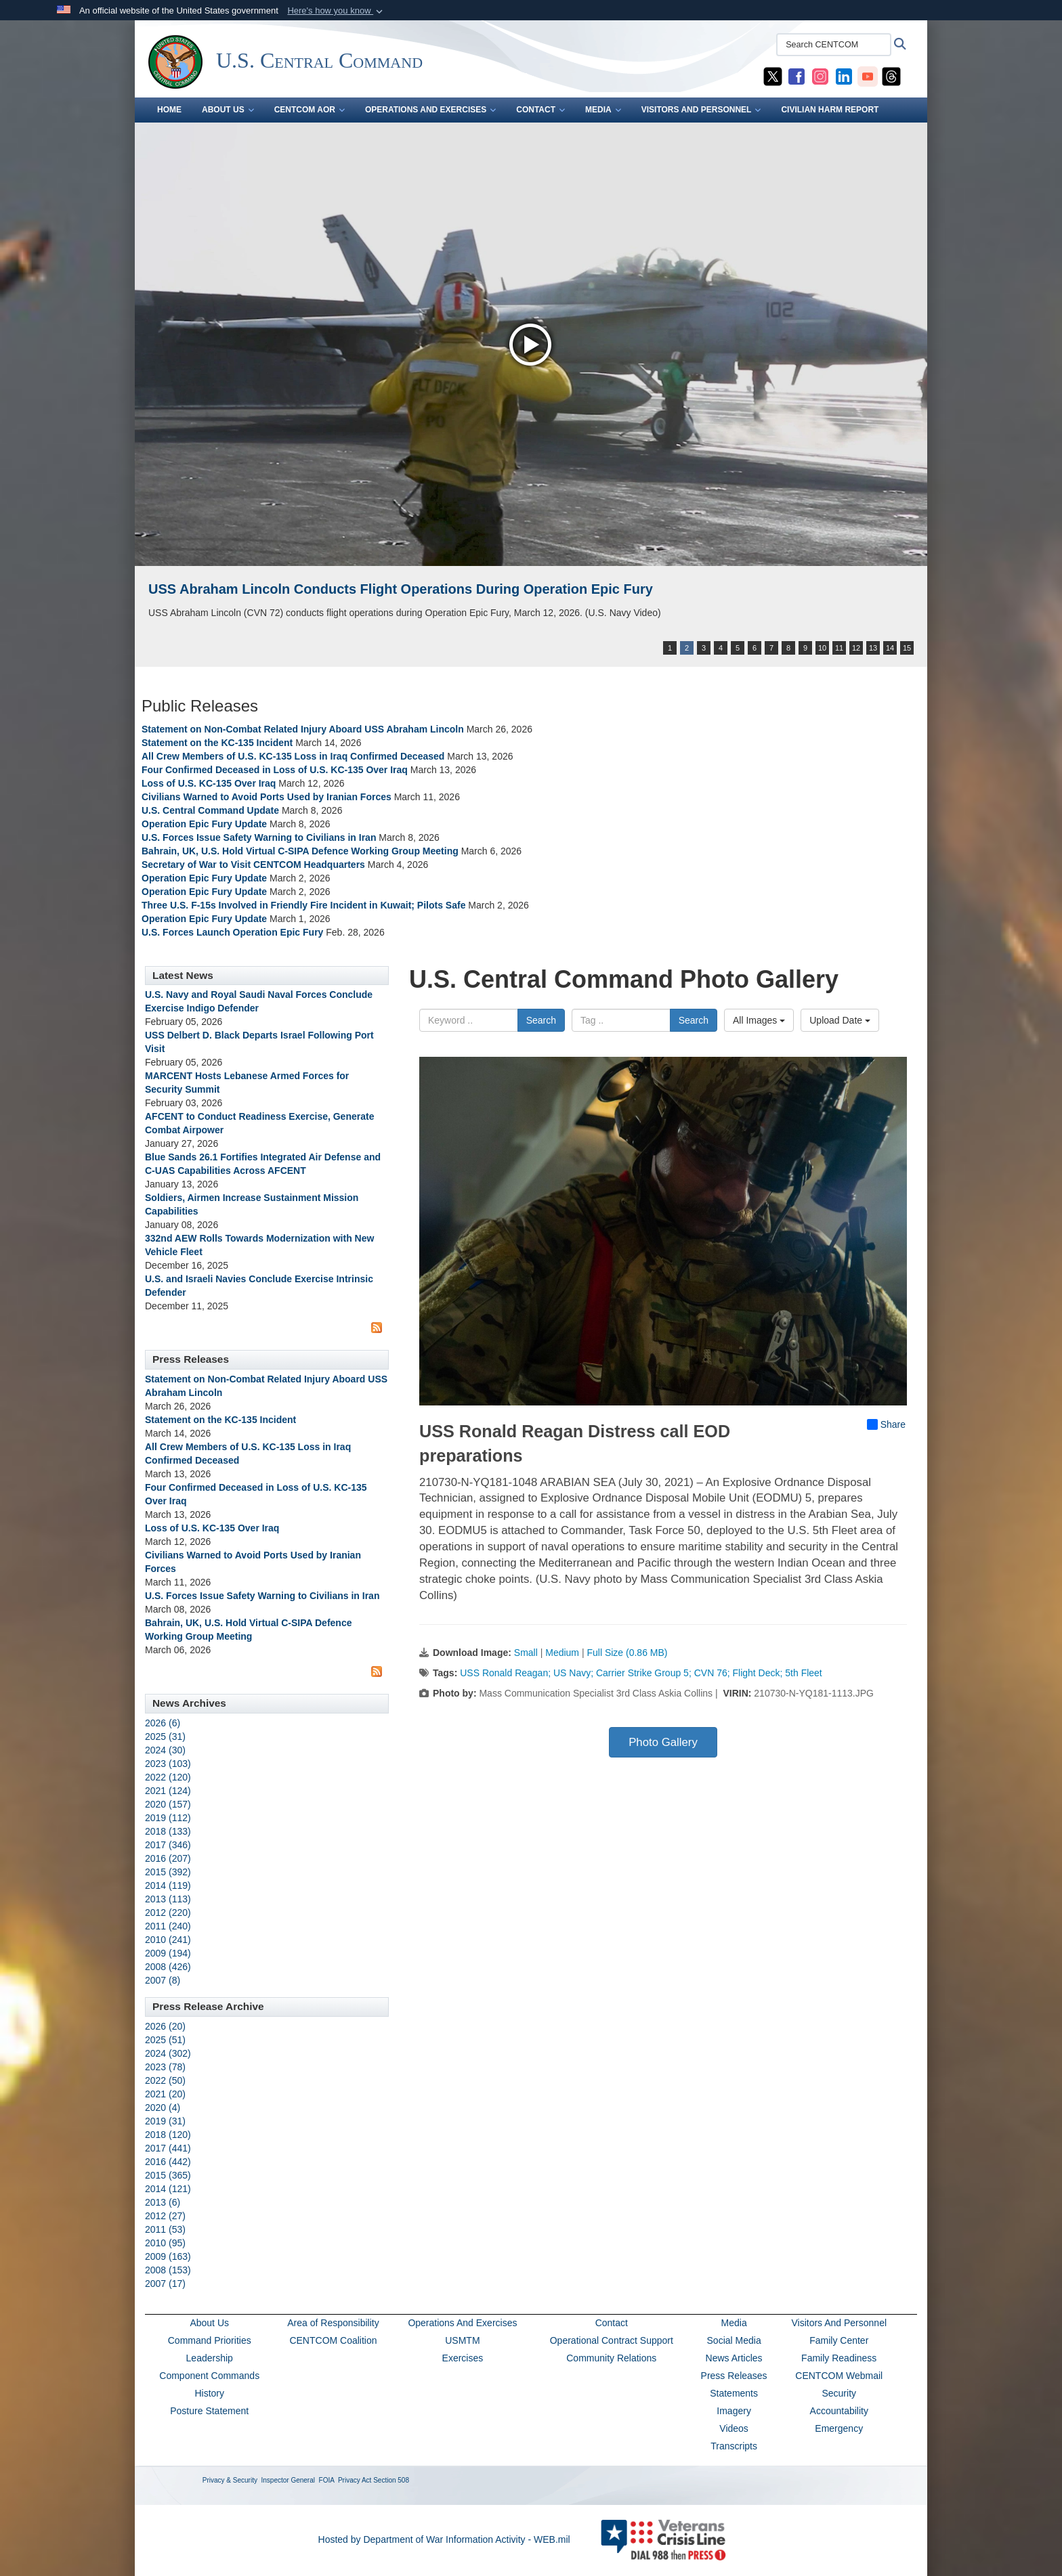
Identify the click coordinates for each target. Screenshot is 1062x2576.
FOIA (327, 2480)
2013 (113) (168, 1899)
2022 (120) (168, 1777)
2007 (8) (162, 1980)
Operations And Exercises (462, 2322)
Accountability (839, 2410)
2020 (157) (168, 1804)
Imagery (734, 2410)
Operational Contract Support (611, 2340)
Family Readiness (838, 2358)
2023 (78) (165, 2066)
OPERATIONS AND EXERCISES (430, 109)
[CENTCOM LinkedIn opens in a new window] (844, 75)
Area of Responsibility (333, 2322)
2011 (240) (168, 1926)
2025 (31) (165, 1736)
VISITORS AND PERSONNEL (701, 109)
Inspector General (288, 2480)
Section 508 (391, 2480)
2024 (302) (168, 2053)
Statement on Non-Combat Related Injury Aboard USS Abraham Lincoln (303, 729)
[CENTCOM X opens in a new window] (773, 75)
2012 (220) (168, 1912)
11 (839, 648)
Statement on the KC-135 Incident (218, 742)
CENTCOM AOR (309, 109)
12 (856, 648)
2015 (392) (168, 1871)
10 (822, 648)
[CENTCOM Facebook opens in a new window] (796, 75)
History (209, 2393)
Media (734, 2322)
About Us (209, 2322)
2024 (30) (165, 1750)
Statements (734, 2393)
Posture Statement (209, 2410)
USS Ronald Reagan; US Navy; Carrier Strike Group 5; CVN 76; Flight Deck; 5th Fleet (641, 1672)
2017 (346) (168, 1844)
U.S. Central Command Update (210, 810)
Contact (611, 2322)
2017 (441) (168, 2148)
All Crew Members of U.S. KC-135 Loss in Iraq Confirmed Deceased (293, 756)
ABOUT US (228, 109)
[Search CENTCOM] (833, 44)
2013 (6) (162, 2202)
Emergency (839, 2428)
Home (169, 109)
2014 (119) (168, 1885)
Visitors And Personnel (839, 2322)
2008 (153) (168, 2270)
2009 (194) (168, 1953)
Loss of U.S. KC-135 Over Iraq (209, 783)
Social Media (734, 2340)
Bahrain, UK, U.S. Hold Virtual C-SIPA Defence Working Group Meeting (300, 851)
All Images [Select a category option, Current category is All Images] (759, 1020)
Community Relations (611, 2358)
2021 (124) (168, 1790)
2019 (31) (165, 2121)
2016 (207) (168, 1858)
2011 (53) (165, 2229)
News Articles (734, 2358)
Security (839, 2393)
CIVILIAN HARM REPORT (829, 109)
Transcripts (733, 2446)
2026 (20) (165, 2026)
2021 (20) (165, 2094)
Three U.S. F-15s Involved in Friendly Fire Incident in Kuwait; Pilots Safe (303, 905)
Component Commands (209, 2375)
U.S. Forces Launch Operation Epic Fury (232, 932)
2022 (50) (165, 2080)
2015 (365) (168, 2175)
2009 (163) (168, 2256)
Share (886, 1424)
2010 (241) (168, 1939)
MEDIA (603, 109)
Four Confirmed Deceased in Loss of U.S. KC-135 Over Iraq (275, 769)
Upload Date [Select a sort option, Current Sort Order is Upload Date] (839, 1020)
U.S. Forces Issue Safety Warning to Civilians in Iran (259, 837)
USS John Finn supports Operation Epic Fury (294, 589)
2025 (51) (165, 2039)
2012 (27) (165, 2215)
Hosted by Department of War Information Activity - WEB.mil (444, 2539)
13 (873, 648)
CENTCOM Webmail (839, 2375)
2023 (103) (168, 1763)
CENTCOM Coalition (333, 2340)
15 (907, 648)
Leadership (209, 2358)
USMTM (462, 2340)
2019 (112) (168, 1817)
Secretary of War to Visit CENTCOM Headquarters (253, 864)
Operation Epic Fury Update (204, 823)
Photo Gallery (663, 1742)
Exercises (463, 2358)
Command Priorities (209, 2340)
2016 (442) (168, 2161)
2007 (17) (165, 2283)
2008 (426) (168, 1966)
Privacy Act (354, 2480)
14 (890, 648)
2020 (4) (162, 2107)
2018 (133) (168, 1831)
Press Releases (734, 2375)
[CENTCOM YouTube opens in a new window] (867, 75)
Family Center (838, 2340)
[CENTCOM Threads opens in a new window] (891, 75)
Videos (733, 2428)
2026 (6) (162, 1723)
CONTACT (540, 109)
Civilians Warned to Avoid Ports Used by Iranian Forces (266, 796)
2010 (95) (165, 2242)
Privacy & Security (230, 2480)
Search (541, 1020)
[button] (336, 11)
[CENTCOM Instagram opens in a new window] (820, 75)
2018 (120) (168, 2134)
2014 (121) (168, 2188)
